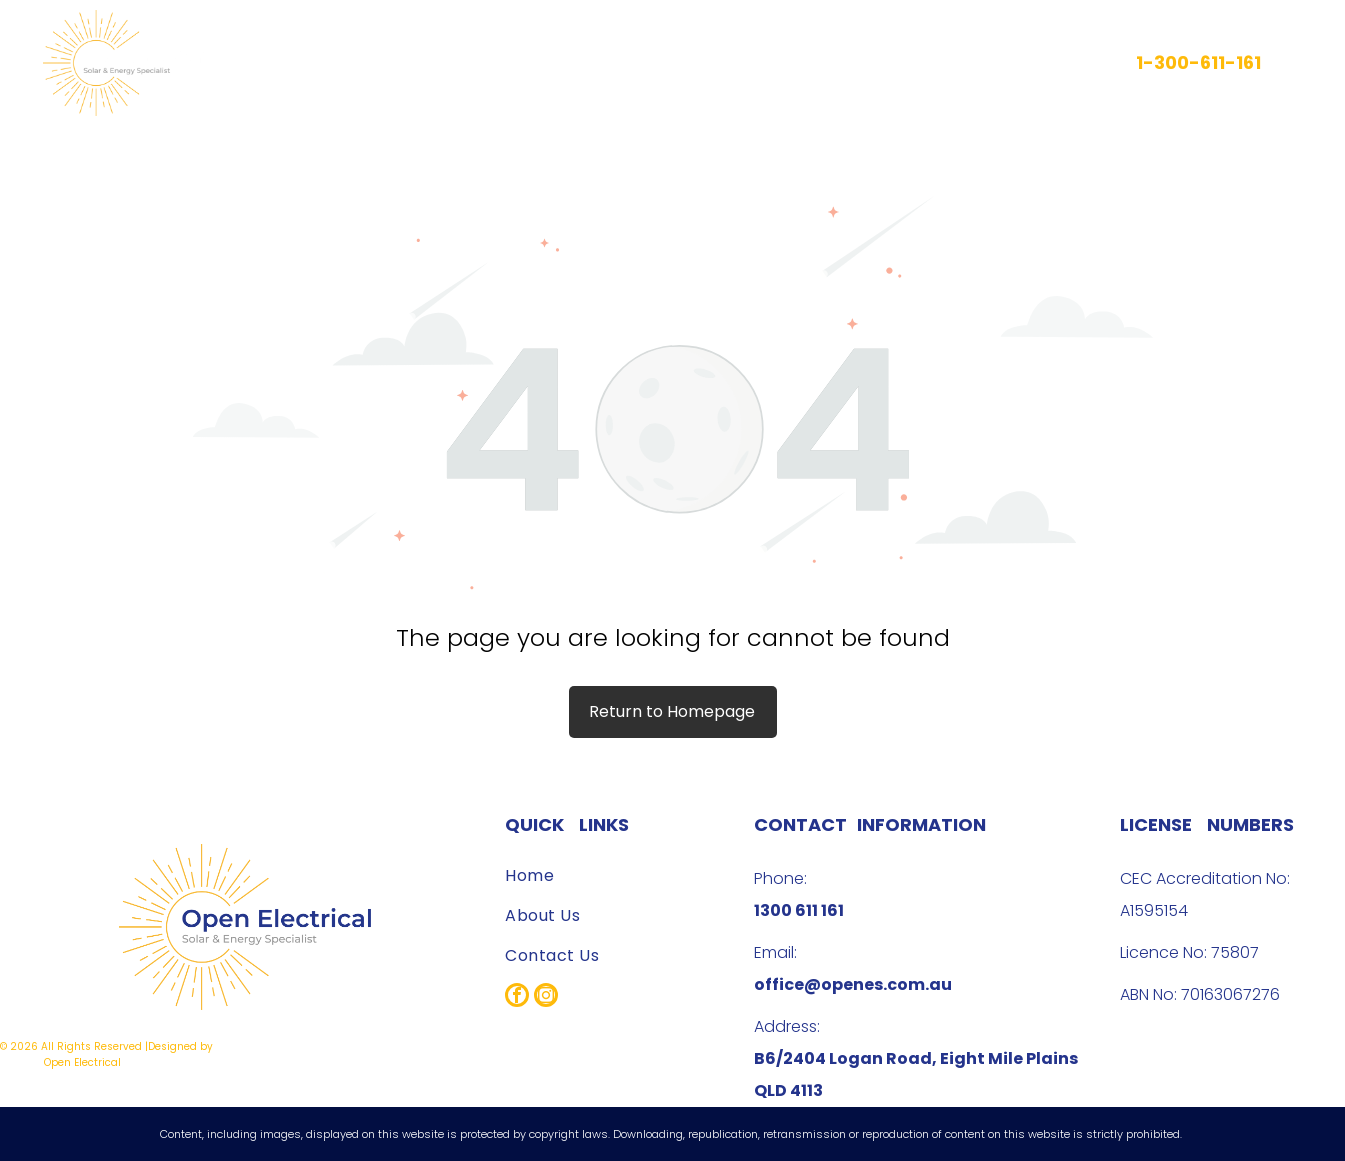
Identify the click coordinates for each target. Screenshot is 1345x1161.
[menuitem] (579, 63)
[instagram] (546, 997)
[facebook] (517, 997)
